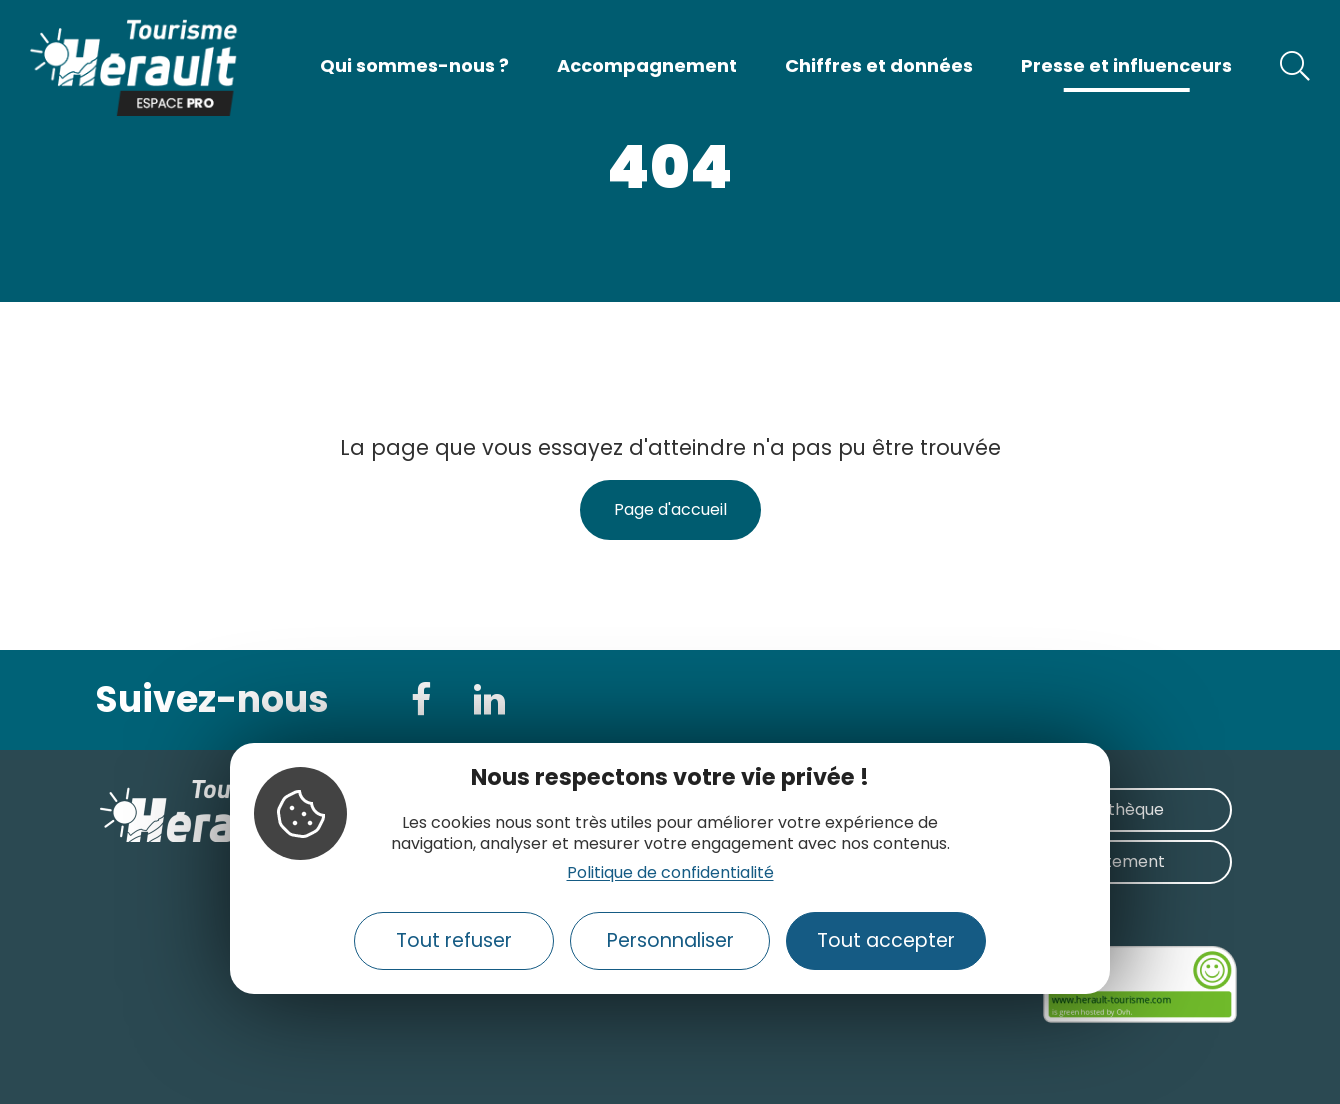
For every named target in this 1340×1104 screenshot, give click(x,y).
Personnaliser (670, 940)
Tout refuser (454, 940)
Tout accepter (886, 940)
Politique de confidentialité (670, 872)
